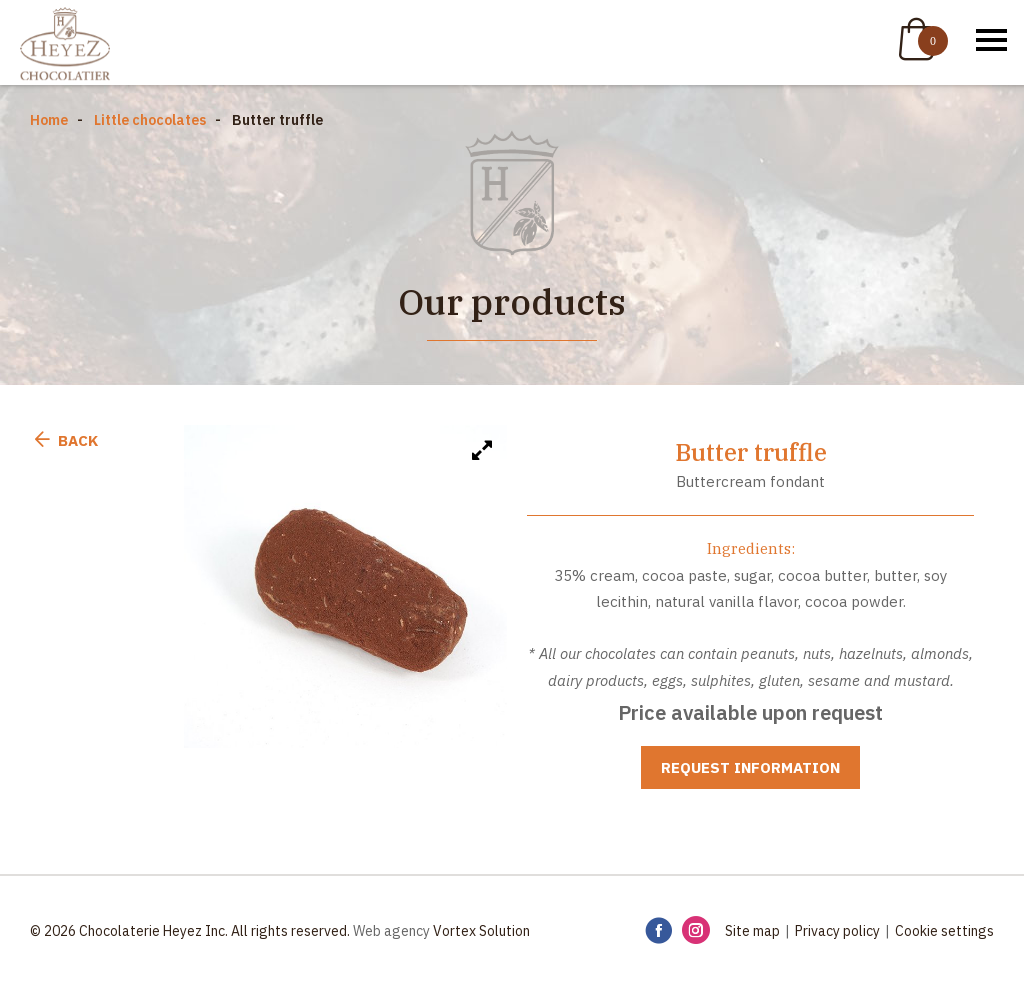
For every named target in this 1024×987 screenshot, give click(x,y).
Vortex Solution (481, 931)
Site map (752, 931)
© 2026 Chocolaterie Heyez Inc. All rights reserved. (190, 931)
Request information (750, 767)
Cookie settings (944, 931)
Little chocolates (150, 120)
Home (49, 120)
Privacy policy (837, 931)
